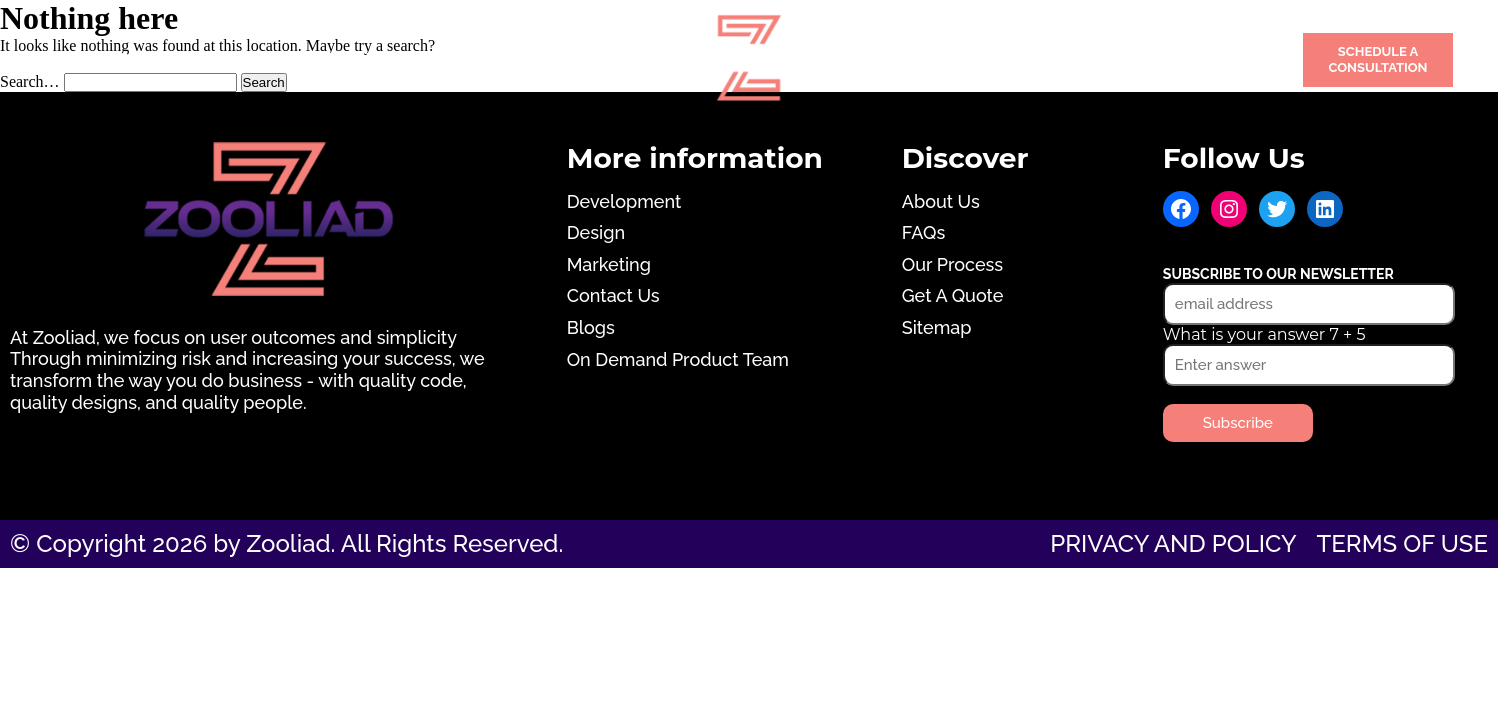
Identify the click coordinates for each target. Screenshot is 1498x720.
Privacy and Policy (1173, 543)
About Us (941, 201)
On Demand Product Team (678, 359)
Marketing (552, 59)
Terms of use (1402, 543)
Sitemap (937, 327)
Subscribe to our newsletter (1278, 274)
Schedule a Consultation (1377, 59)
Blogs (591, 327)
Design (346, 59)
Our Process (952, 264)
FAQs (923, 232)
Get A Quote (953, 295)
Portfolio (915, 59)
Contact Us (1141, 59)
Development (126, 59)
